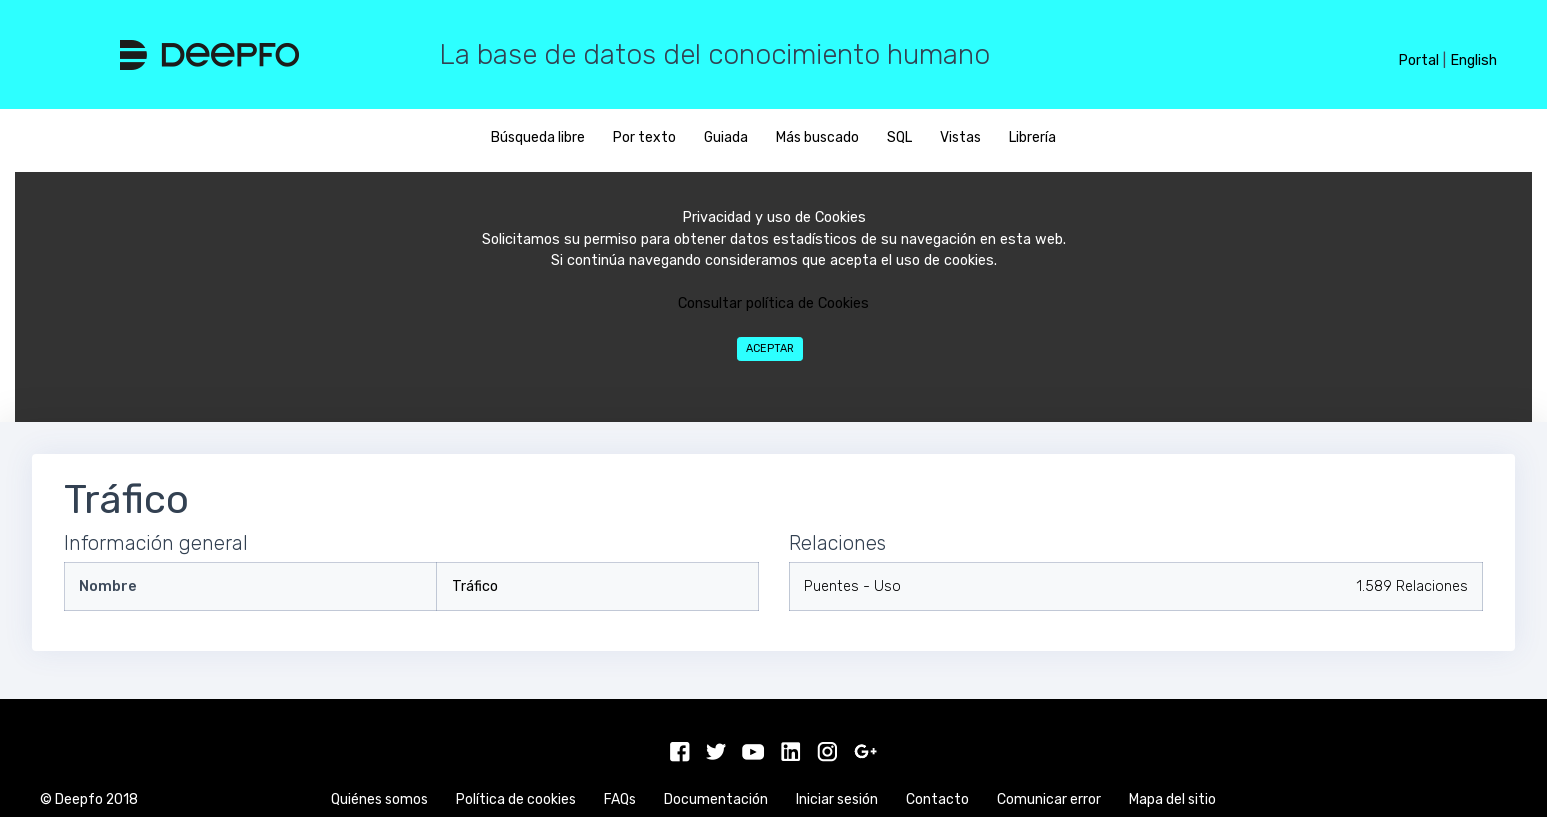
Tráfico (475, 586)
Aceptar (770, 348)
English (1473, 60)
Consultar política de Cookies (773, 303)
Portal (1418, 60)
